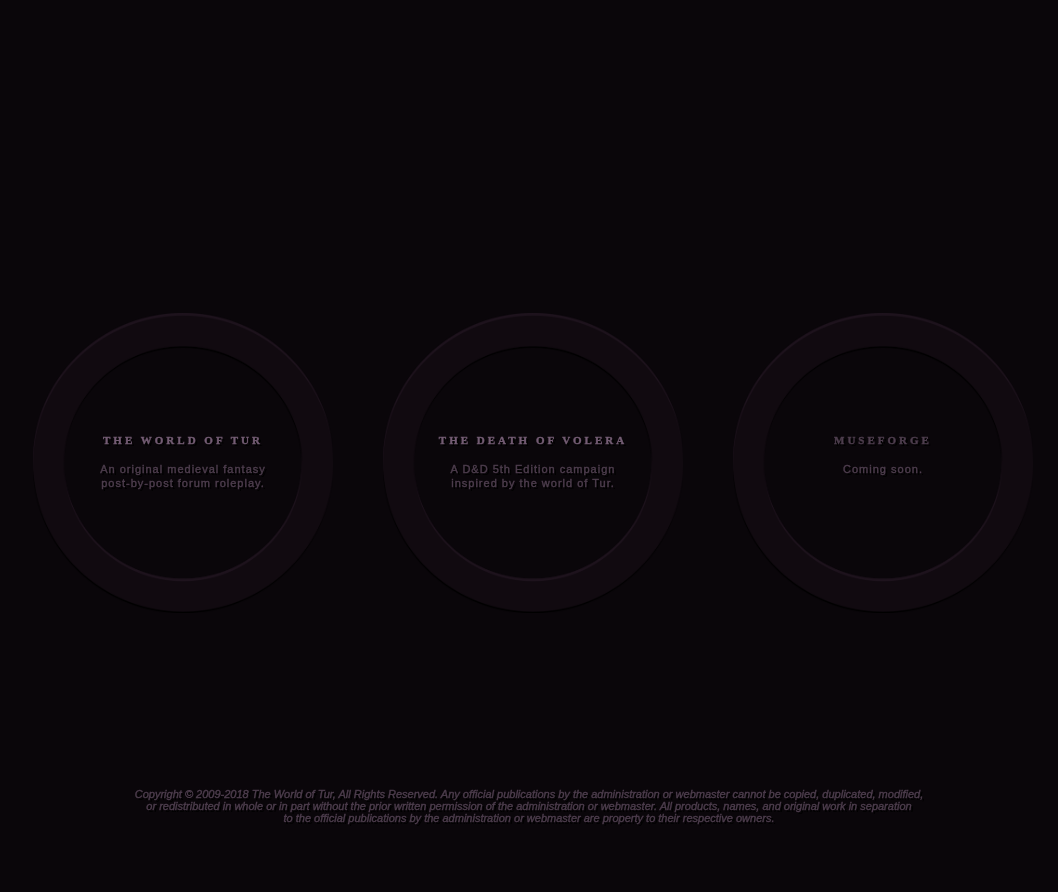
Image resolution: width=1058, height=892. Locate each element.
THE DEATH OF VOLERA (533, 440)
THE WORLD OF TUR (183, 440)
